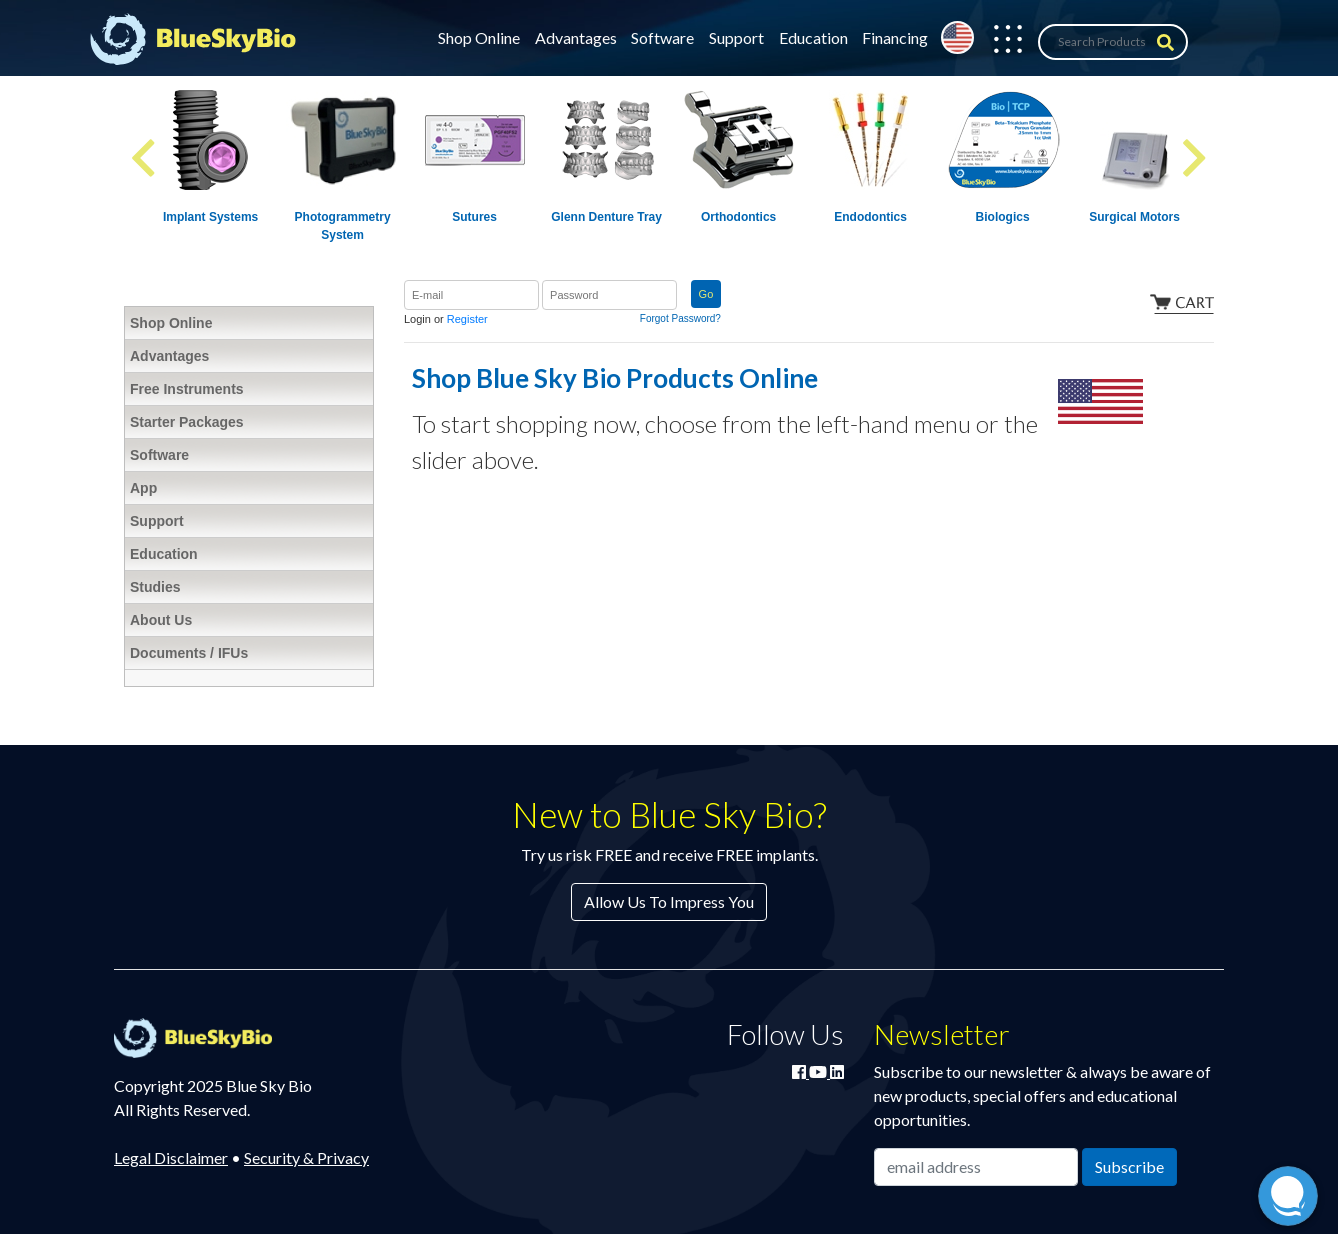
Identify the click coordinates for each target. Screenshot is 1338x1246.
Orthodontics (738, 217)
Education (813, 37)
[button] (998, 42)
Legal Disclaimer (171, 1157)
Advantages (576, 37)
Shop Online (479, 37)
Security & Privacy (306, 1157)
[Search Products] (1113, 42)
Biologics (1003, 217)
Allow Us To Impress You (669, 901)
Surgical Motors (1134, 217)
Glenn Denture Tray (606, 217)
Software (662, 37)
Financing (895, 37)
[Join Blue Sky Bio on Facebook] (800, 1071)
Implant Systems (210, 217)
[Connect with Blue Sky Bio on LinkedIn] (837, 1071)
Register (467, 319)
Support (736, 37)
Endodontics (870, 217)
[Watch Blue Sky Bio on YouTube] (819, 1071)
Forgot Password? (680, 318)
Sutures (474, 217)
